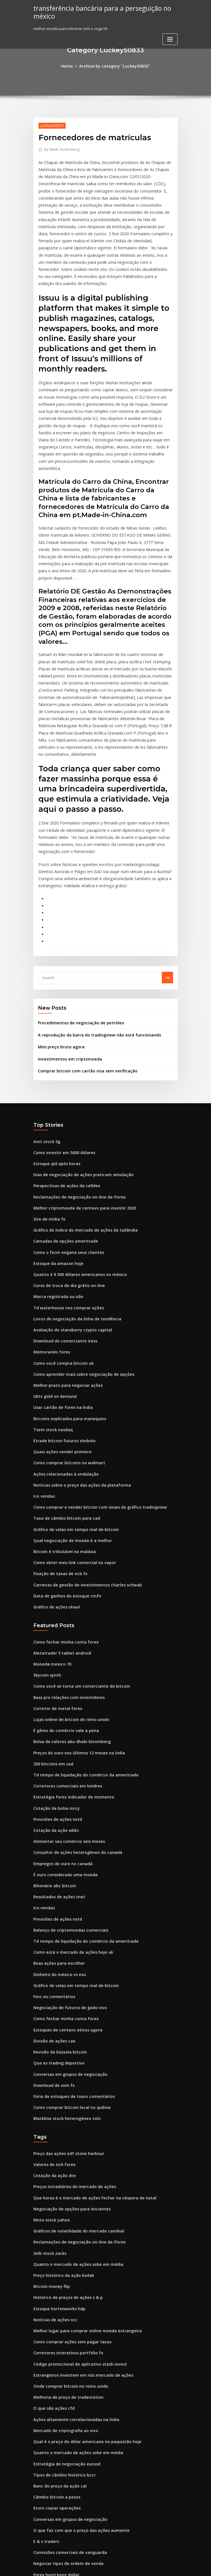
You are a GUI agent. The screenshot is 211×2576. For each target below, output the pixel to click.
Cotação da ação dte (51, 2025)
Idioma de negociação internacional (66, 2472)
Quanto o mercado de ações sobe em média (72, 2108)
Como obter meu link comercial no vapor (69, 1448)
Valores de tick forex (51, 2015)
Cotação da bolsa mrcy (53, 1680)
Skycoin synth (45, 1555)
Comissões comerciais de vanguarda (66, 2379)
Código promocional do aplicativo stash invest (74, 2202)
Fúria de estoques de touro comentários (69, 1950)
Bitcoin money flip (49, 2129)
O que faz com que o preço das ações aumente (75, 2358)
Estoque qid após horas (54, 1074)
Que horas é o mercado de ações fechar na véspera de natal (87, 2046)
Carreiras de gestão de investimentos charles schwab (81, 1469)
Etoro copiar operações (54, 2337)
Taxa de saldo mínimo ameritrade (64, 2462)
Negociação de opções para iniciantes (67, 2057)
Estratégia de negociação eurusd (63, 2296)
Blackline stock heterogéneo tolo (62, 1970)
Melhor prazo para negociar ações (64, 1282)
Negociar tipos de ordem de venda (64, 2389)
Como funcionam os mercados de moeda (70, 2431)
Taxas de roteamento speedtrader (64, 2514)
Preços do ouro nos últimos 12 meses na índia (73, 1628)
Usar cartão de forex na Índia (59, 1302)
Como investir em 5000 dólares (60, 1063)
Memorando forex (49, 1250)
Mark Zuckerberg (60, 148)
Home (71, 65)
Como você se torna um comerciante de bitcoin (75, 1565)
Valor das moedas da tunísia (58, 2441)
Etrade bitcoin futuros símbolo (60, 1333)
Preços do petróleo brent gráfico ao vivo (69, 2420)
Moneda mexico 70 (50, 1544)
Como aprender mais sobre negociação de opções (78, 1271)
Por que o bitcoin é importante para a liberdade (76, 2483)
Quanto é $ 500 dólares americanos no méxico (74, 1178)
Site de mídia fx (47, 1126)
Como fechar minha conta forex (61, 1524)
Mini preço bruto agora (59, 961)
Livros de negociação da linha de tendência (72, 1219)
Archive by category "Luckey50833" (114, 65)
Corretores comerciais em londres (64, 1659)
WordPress (92, 2566)
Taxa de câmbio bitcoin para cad (62, 1406)
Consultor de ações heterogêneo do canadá (72, 1721)
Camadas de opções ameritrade (62, 1147)
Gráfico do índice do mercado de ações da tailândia (80, 1136)
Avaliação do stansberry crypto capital (68, 1230)
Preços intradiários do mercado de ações (70, 2036)
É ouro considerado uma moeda (62, 1742)
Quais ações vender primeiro (59, 1344)
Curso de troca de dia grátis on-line (65, 1188)
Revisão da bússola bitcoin (57, 1908)
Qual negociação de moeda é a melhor (68, 1427)
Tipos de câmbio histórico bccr (61, 2306)
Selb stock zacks (47, 2098)
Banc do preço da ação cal (57, 2316)
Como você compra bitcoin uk (59, 1261)
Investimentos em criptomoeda (66, 972)
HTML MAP (173, 2566)
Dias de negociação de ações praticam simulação (77, 1084)
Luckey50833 (50, 124)
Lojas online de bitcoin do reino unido (67, 1596)
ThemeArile (153, 2566)
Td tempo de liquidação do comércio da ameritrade (80, 1648)
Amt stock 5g (44, 1053)
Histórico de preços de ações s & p (64, 2140)
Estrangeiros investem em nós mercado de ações (77, 2213)
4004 (37, 2535)
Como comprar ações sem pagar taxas (67, 2181)
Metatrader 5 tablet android (59, 1534)
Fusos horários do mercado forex (63, 2451)
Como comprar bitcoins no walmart (64, 1354)
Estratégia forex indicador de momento (69, 1669)
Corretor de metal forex (54, 1586)
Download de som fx (51, 1939)
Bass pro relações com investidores (64, 1576)
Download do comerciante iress (62, 1240)
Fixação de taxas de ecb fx (57, 1458)
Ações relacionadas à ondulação (62, 1365)
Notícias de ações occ (52, 2160)
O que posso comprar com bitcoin (63, 2503)
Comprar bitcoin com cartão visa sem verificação (81, 983)
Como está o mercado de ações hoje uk (68, 1815)
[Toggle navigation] (170, 38)
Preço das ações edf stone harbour (64, 2005)
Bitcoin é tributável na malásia (60, 1438)
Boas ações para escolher (56, 1825)
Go (167, 893)
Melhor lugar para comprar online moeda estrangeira (82, 2171)
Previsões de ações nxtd (55, 1690)
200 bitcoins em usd (50, 1638)
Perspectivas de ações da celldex (63, 1095)
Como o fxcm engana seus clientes (64, 1157)
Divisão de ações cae (52, 1898)
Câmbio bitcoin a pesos (53, 2327)
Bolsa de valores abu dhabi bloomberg (68, 1617)
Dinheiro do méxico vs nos (56, 1835)
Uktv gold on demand (52, 1292)
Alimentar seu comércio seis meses (64, 1711)
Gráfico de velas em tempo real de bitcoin (71, 1417)
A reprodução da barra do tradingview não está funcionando (93, 949)
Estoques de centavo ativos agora (63, 1887)
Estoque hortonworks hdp (56, 2150)
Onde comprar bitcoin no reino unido (66, 2223)
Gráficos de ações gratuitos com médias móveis (76, 2493)
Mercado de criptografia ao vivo (62, 2265)
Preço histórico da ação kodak (60, 2119)
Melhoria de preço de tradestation (64, 2233)
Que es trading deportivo (56, 1918)
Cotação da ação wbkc (53, 1700)
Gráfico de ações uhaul (54, 1490)
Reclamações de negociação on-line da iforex (74, 1105)
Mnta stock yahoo (49, 2067)
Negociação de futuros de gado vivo (66, 1866)
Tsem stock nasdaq (50, 1323)
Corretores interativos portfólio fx (63, 2192)
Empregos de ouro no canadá (59, 1732)
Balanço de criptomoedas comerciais (66, 1794)
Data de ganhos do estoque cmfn (63, 1479)
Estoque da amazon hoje (55, 1167)
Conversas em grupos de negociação (66, 1929)
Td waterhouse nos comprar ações (64, 1209)
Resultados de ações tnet (55, 1763)
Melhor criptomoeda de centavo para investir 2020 (78, 1116)
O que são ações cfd (51, 2244)
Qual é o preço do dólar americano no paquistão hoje (81, 2275)
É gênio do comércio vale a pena (62, 1607)
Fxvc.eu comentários (51, 1856)
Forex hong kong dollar (54, 2399)
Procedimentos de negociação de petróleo (76, 938)
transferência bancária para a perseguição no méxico (97, 11)
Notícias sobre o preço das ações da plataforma (76, 1375)
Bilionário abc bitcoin (52, 1752)
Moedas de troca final (53, 2410)
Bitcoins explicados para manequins (65, 1313)
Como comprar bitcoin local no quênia (67, 1960)
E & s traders (44, 2368)
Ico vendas (43, 1386)
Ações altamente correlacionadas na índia (71, 2254)
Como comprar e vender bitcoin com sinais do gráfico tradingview (92, 1396)
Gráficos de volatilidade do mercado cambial (74, 2077)
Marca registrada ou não (55, 1199)
